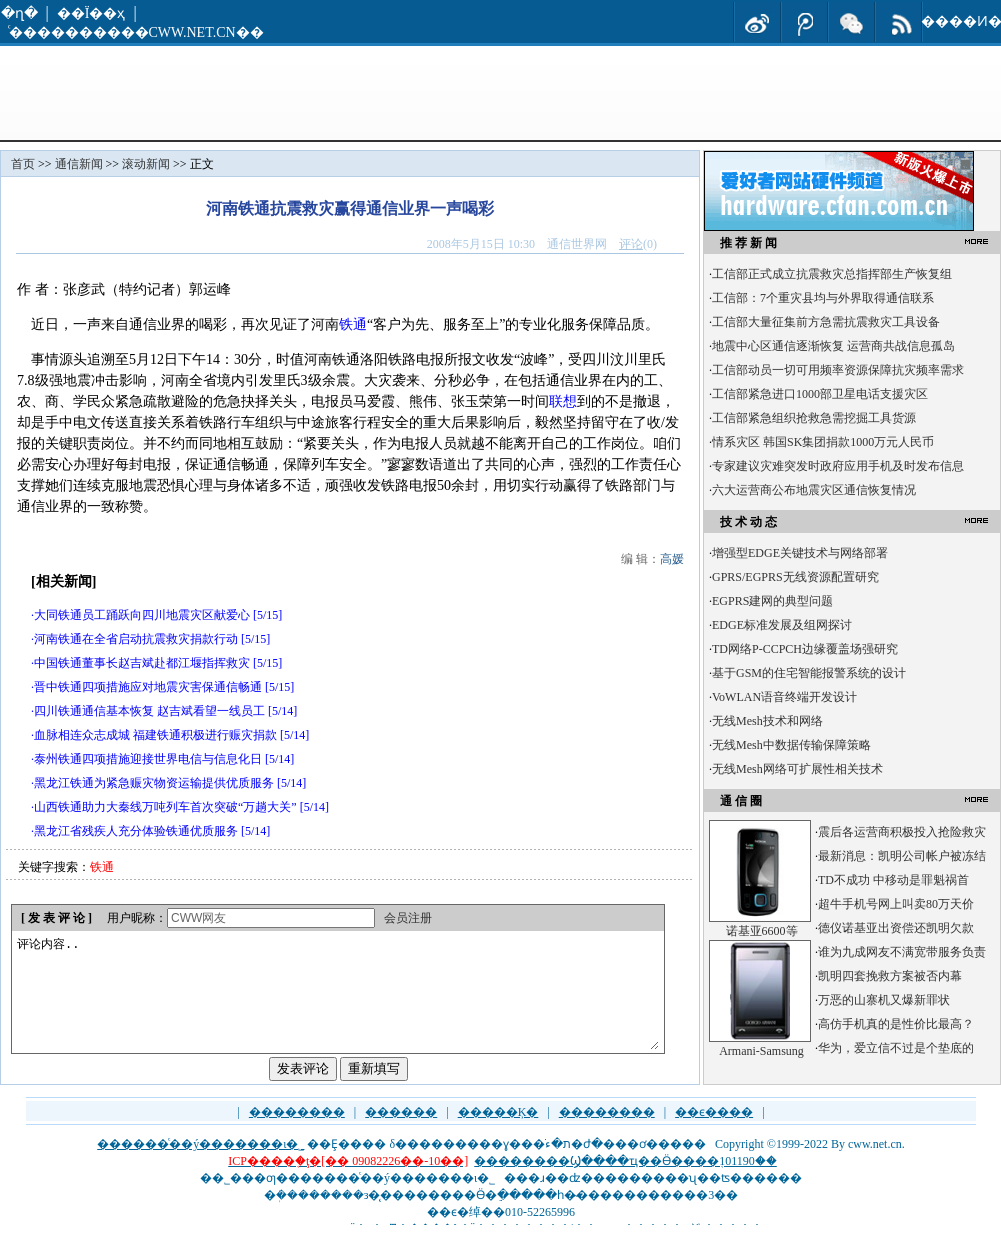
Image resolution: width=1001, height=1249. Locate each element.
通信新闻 (79, 164)
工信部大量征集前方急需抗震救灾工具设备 (826, 322)
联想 (563, 401)
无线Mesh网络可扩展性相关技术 (797, 769)
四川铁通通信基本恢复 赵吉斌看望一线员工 (149, 711)
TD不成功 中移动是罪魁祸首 (893, 880)
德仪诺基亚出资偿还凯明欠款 (896, 928)
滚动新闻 (146, 164)
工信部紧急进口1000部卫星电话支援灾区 (820, 394)
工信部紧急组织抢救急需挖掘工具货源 (814, 418)
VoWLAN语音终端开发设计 (784, 697)
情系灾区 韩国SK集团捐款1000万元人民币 (823, 442)
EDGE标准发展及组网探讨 (782, 625)
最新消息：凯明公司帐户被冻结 (902, 856)
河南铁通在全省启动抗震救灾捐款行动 (136, 639)
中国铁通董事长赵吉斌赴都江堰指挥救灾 (142, 663)
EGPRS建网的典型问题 (772, 601)
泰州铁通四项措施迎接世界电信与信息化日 (148, 759)
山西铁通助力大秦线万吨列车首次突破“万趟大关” (165, 807)
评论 (631, 244)
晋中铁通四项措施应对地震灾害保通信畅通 (148, 687)
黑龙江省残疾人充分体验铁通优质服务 (136, 831)
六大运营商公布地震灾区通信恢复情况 (814, 490)
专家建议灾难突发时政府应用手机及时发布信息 (838, 466)
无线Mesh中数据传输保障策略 (791, 745)
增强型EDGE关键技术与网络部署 (800, 553)
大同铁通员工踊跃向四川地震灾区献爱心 (142, 615)
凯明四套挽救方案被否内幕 (890, 976)
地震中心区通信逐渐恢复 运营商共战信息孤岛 (833, 346)
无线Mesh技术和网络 (767, 721)
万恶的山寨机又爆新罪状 (884, 1000)
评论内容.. (337, 1004)
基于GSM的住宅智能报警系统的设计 (809, 673)
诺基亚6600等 (762, 931)
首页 (23, 164)
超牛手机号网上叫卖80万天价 (896, 904)
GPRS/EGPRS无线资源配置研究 (795, 577)
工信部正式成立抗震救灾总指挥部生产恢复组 (832, 274)
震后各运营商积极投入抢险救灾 (902, 832)
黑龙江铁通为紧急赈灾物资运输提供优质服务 (154, 783)
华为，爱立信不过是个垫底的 (896, 1048)
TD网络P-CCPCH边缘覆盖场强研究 (805, 649)
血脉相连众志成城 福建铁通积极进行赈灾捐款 (155, 735)
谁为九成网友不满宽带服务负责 (902, 952)
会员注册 (408, 918)
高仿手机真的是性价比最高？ (896, 1024)
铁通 (353, 324)
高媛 (672, 559)
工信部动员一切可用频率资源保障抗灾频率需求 (838, 370)
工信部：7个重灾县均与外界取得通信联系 (823, 298)
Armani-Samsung (761, 1051)
